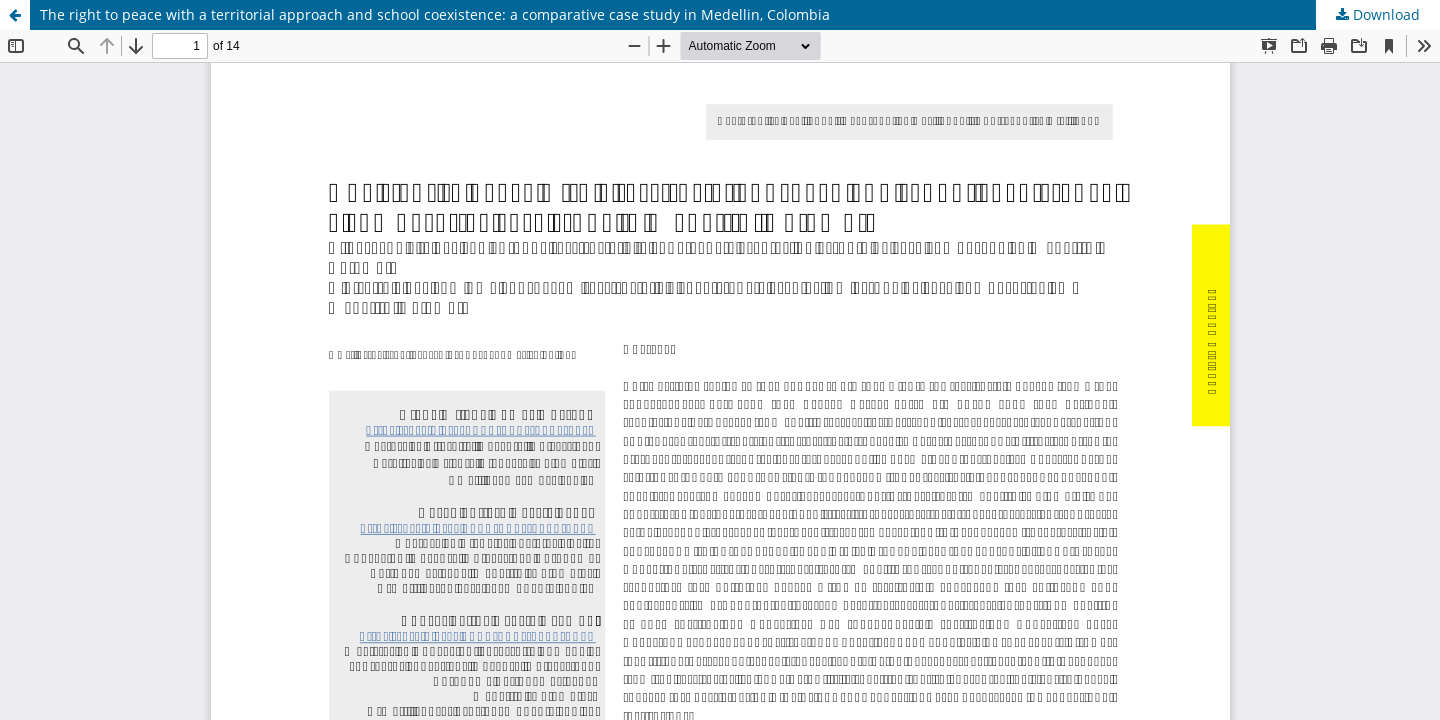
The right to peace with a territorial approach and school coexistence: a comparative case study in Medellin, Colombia (435, 14)
